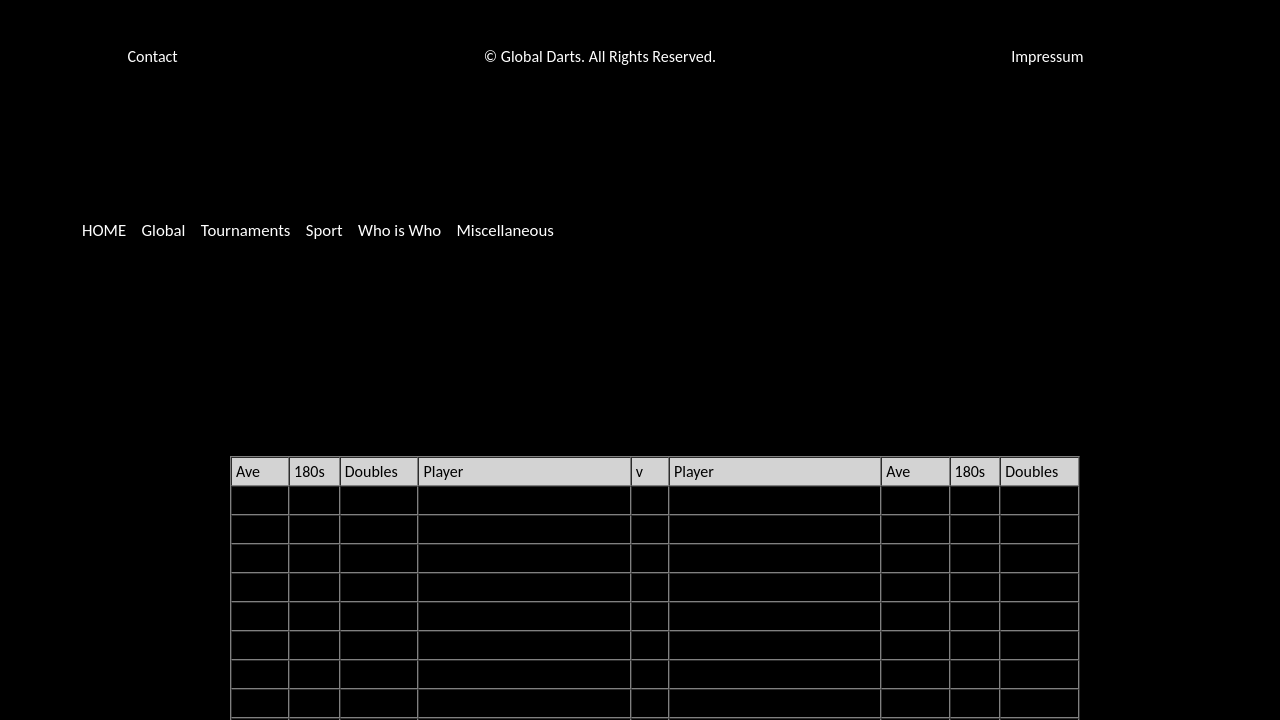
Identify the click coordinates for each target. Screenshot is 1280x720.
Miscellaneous (504, 230)
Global (163, 230)
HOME (104, 230)
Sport (324, 230)
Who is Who (399, 230)
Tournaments (246, 230)
